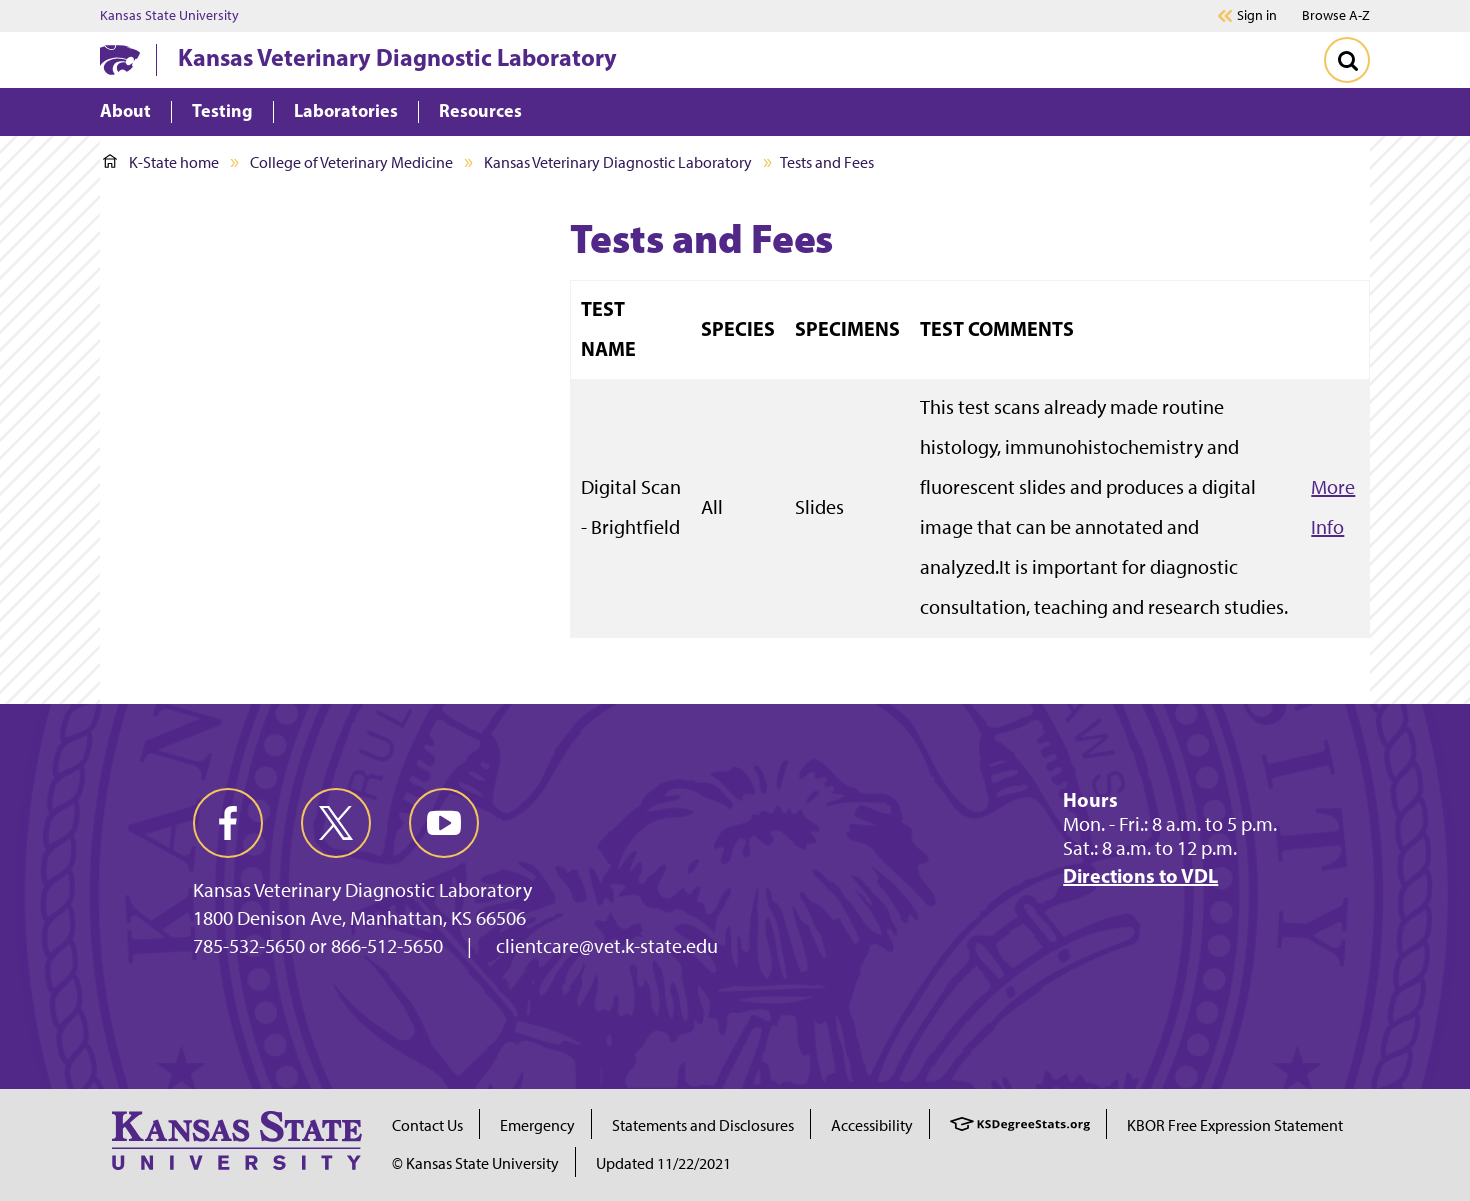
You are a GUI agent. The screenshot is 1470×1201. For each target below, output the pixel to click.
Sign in (1257, 16)
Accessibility (872, 1125)
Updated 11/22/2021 (663, 1163)
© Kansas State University (475, 1163)
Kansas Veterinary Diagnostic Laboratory (397, 57)
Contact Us (427, 1125)
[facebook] (228, 823)
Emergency (537, 1125)
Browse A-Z (1336, 15)
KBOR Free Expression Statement (1235, 1125)
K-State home (161, 162)
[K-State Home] (120, 59)
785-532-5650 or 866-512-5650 (318, 946)
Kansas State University (169, 16)
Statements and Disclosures (703, 1125)
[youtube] (444, 823)
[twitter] (336, 823)
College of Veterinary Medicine (351, 162)
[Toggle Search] (1347, 60)
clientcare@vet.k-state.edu (607, 946)
